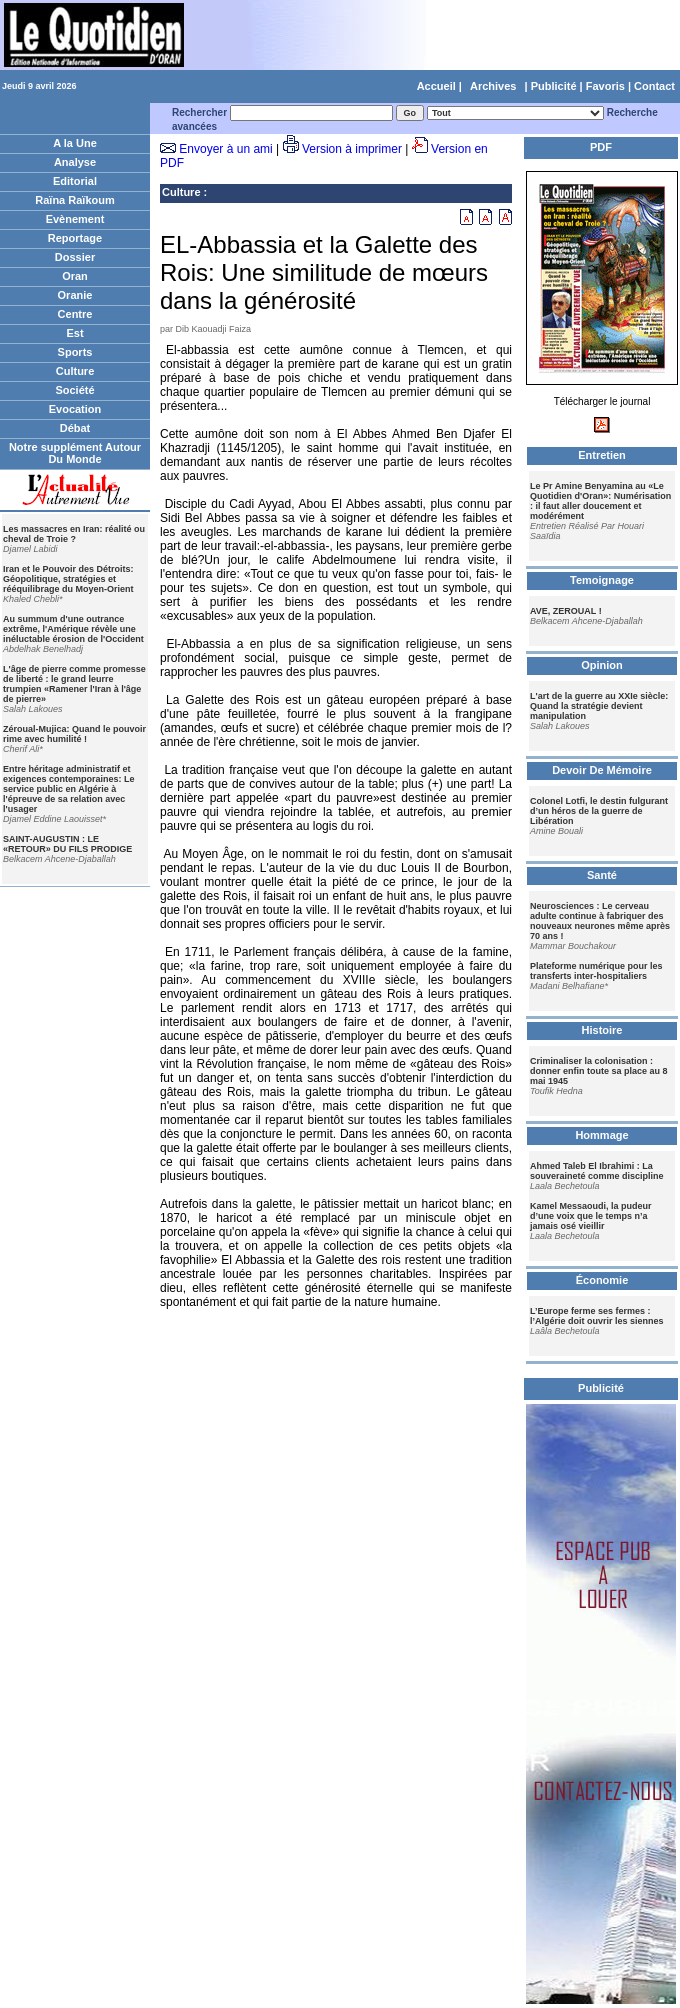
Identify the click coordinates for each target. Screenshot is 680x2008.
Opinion (602, 665)
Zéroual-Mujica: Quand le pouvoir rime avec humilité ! (74, 734)
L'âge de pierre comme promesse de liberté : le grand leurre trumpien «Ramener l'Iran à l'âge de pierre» (74, 684)
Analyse (75, 162)
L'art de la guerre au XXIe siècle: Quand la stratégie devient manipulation (599, 706)
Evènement (75, 219)
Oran (75, 276)
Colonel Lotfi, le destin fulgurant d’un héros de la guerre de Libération (599, 811)
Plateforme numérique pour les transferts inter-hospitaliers (596, 971)
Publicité (554, 86)
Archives (493, 86)
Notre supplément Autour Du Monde (75, 453)
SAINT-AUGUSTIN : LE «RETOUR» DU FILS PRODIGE (67, 844)
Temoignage (602, 580)
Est (74, 333)
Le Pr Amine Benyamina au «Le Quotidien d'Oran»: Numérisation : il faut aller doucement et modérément (600, 501)
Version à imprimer (352, 149)
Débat (75, 428)
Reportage (75, 238)
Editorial (75, 181)
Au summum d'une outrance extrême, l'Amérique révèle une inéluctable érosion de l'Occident (73, 629)
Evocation (75, 409)
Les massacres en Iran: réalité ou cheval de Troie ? (74, 534)
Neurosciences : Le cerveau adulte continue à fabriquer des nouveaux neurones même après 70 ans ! (600, 921)
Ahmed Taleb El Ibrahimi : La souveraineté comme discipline (597, 1171)
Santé (602, 875)
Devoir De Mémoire (602, 770)
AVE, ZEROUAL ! (566, 611)
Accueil (436, 86)
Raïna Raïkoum (74, 200)
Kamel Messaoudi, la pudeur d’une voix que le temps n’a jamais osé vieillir (591, 1216)
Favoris (605, 86)
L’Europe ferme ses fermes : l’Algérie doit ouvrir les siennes (597, 1316)
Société (74, 390)
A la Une (75, 143)
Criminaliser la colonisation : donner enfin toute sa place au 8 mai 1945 (599, 1071)
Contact (654, 86)
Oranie (75, 295)
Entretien (602, 455)
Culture (75, 371)
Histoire (602, 1030)
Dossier (75, 257)
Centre (75, 314)
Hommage (601, 1135)
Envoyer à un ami (225, 149)
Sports (75, 352)
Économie (602, 1280)
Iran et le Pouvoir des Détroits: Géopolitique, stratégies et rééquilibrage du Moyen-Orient (68, 579)
